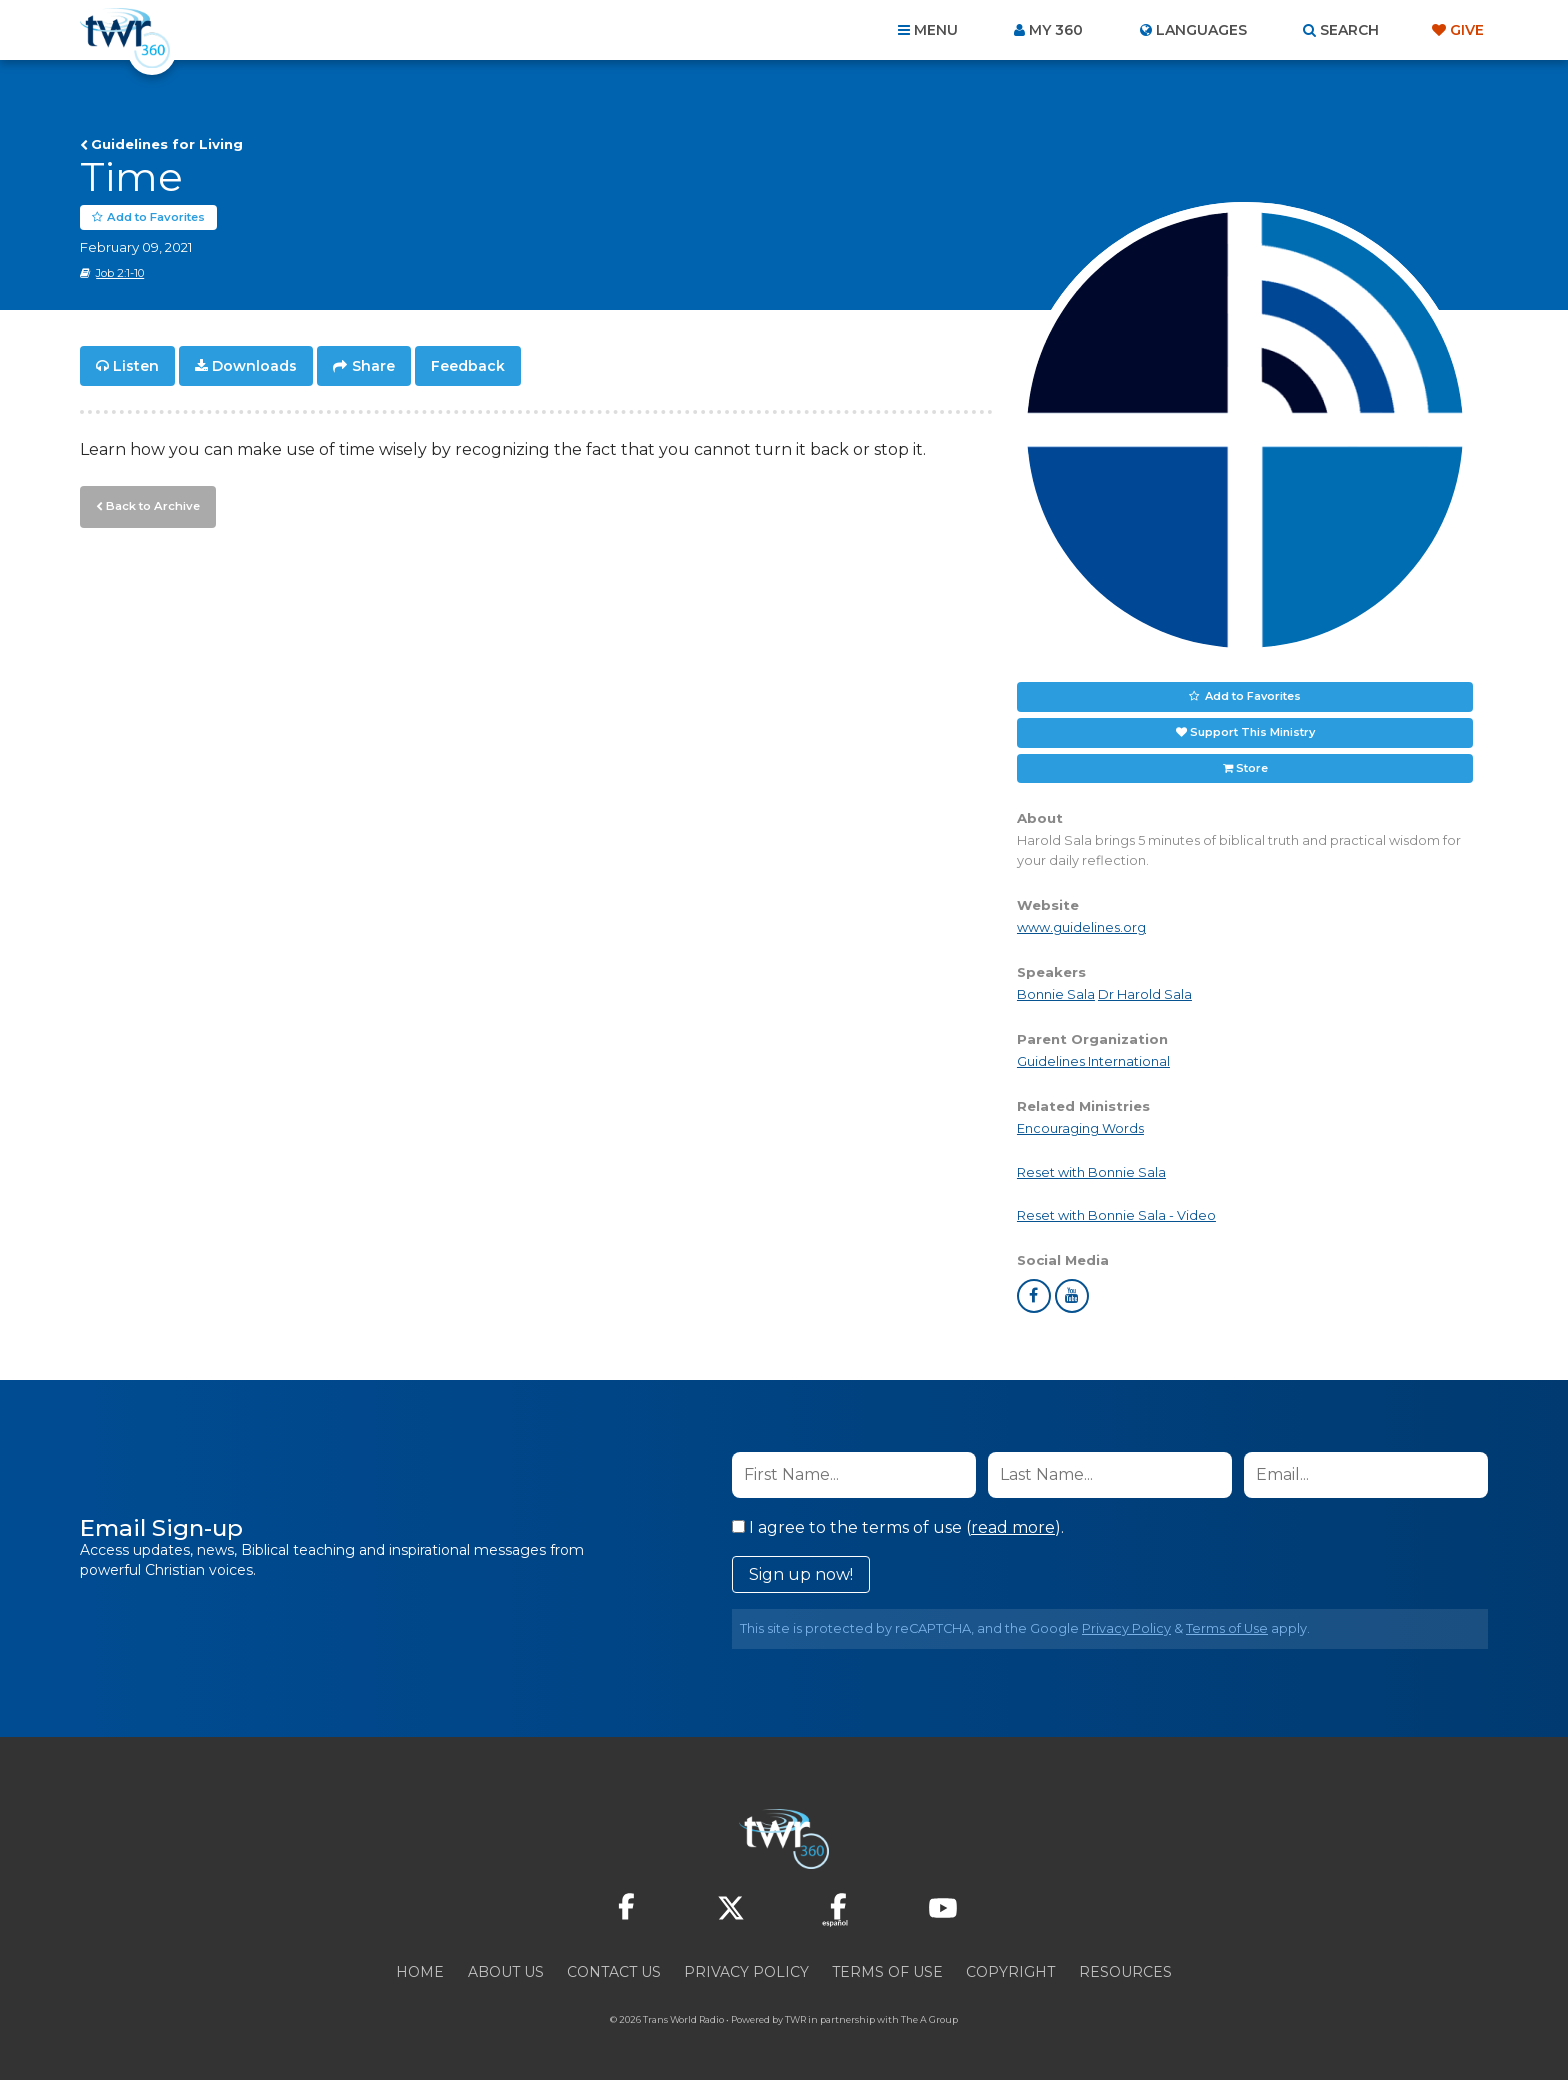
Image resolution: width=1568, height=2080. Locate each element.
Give (1467, 30)
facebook (1034, 1296)
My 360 (1056, 30)
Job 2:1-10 (120, 273)
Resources (1125, 1972)
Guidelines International (1093, 1062)
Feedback (468, 366)
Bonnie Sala (1056, 994)
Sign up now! (801, 1574)
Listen (136, 366)
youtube (1072, 1296)
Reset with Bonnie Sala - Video (1116, 1215)
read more (1013, 1527)
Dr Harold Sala (1145, 994)
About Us (506, 1972)
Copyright (1010, 1972)
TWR (795, 2019)
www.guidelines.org (1081, 927)
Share (373, 366)
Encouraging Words (1080, 1129)
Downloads (254, 366)
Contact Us (614, 1972)
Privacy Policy (1126, 1628)
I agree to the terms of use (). (898, 1527)
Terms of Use (1227, 1628)
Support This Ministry (1252, 732)
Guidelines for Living (167, 144)
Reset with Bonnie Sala (1091, 1172)
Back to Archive (151, 505)
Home (420, 1972)
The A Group (929, 2019)
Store (1252, 768)
